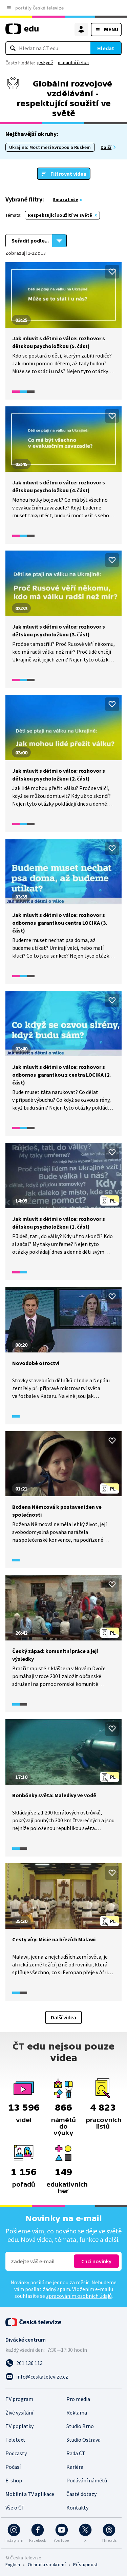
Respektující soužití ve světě (60, 215)
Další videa (63, 2017)
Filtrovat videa (68, 173)
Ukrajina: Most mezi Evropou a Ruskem (50, 147)
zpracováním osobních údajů (79, 2295)
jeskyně (45, 62)
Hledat (105, 48)
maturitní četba (73, 62)
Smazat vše (65, 199)
